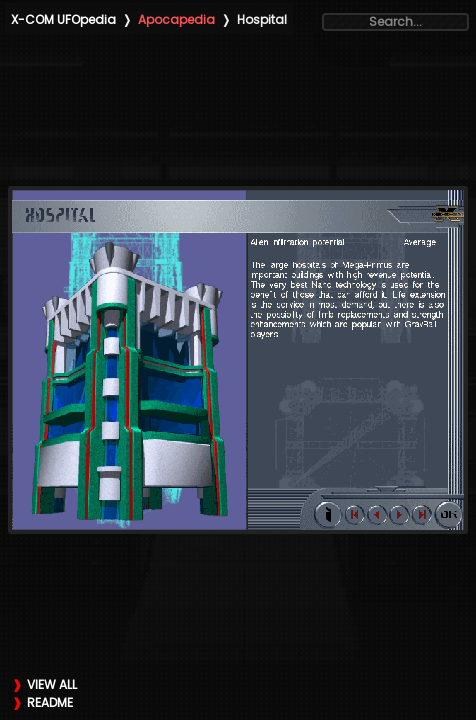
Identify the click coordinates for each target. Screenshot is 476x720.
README (50, 702)
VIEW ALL (52, 684)
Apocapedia (176, 19)
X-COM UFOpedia (63, 19)
